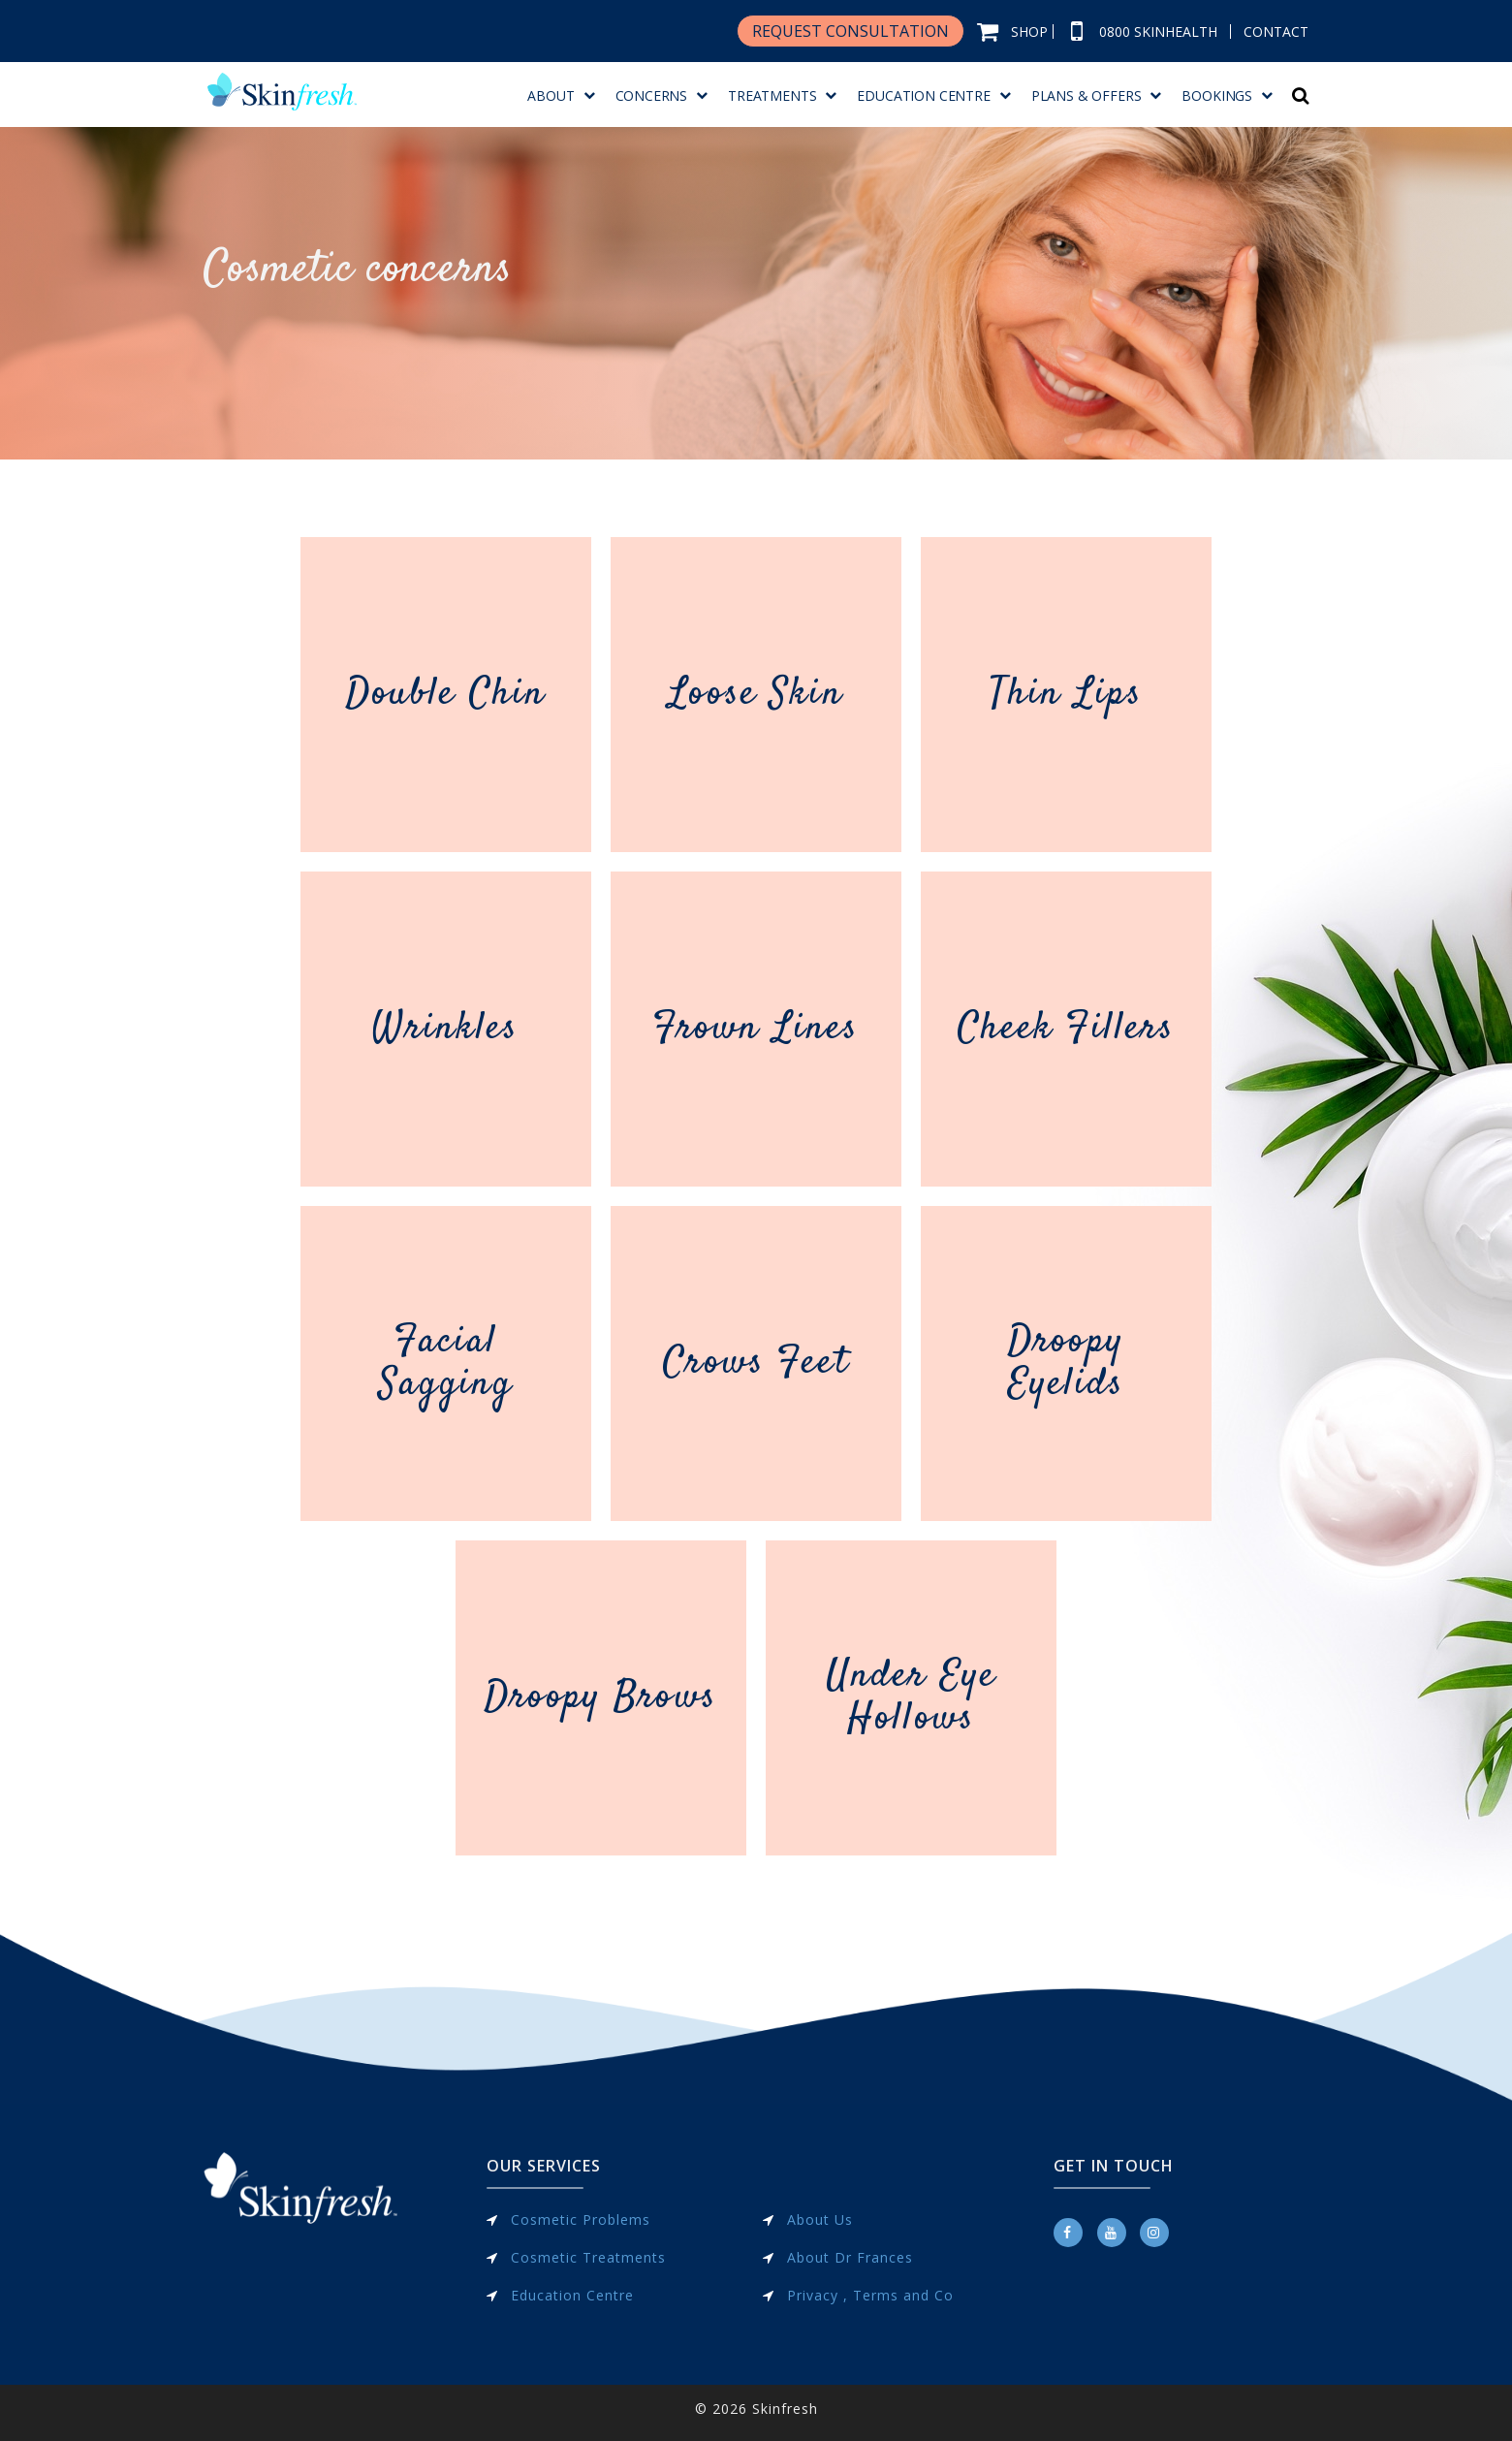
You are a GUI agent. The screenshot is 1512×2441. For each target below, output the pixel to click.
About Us (820, 2219)
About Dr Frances (850, 2257)
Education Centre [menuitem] (923, 95)
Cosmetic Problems (580, 2219)
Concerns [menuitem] (651, 95)
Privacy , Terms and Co (870, 2295)
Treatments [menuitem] (772, 95)
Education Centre (572, 2295)
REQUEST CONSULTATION (850, 31)
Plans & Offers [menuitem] (1086, 95)
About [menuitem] (550, 95)
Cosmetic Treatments (588, 2257)
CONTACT (1276, 31)
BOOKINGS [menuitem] (1216, 95)
